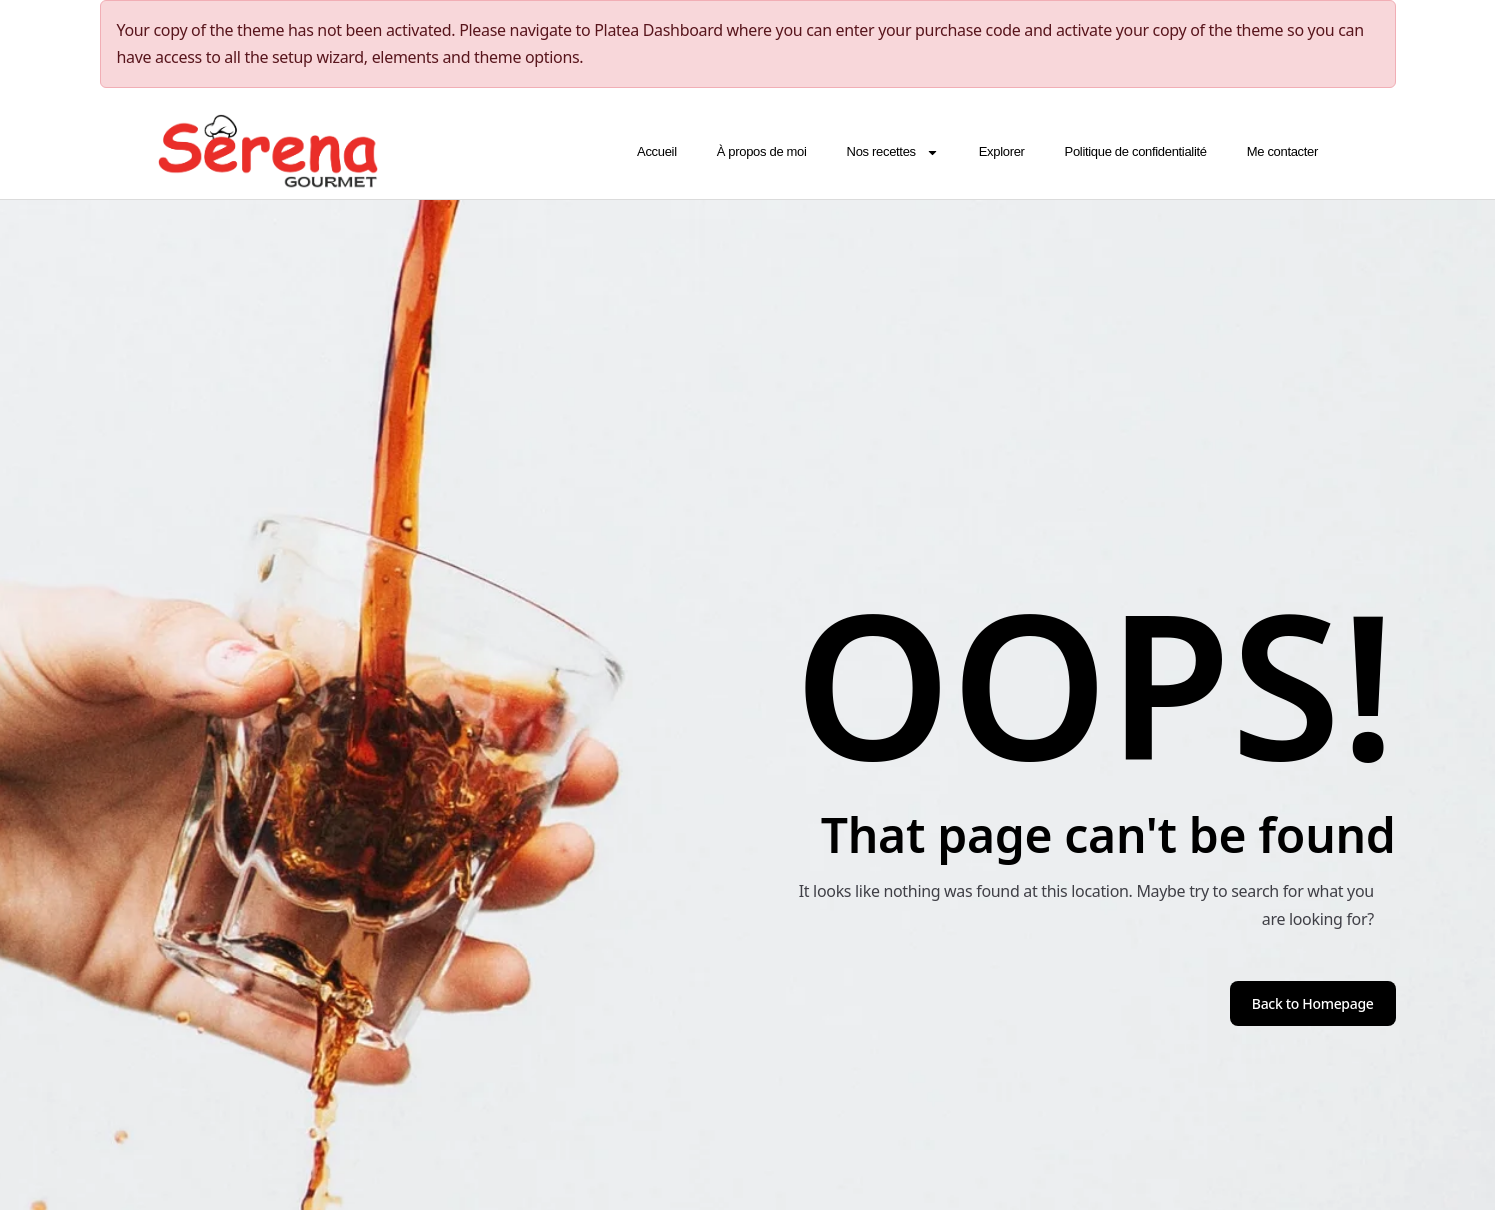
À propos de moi (761, 151)
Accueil (657, 151)
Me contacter (1281, 151)
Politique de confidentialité (1135, 151)
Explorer (1001, 151)
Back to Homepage (1313, 1003)
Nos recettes (892, 151)
